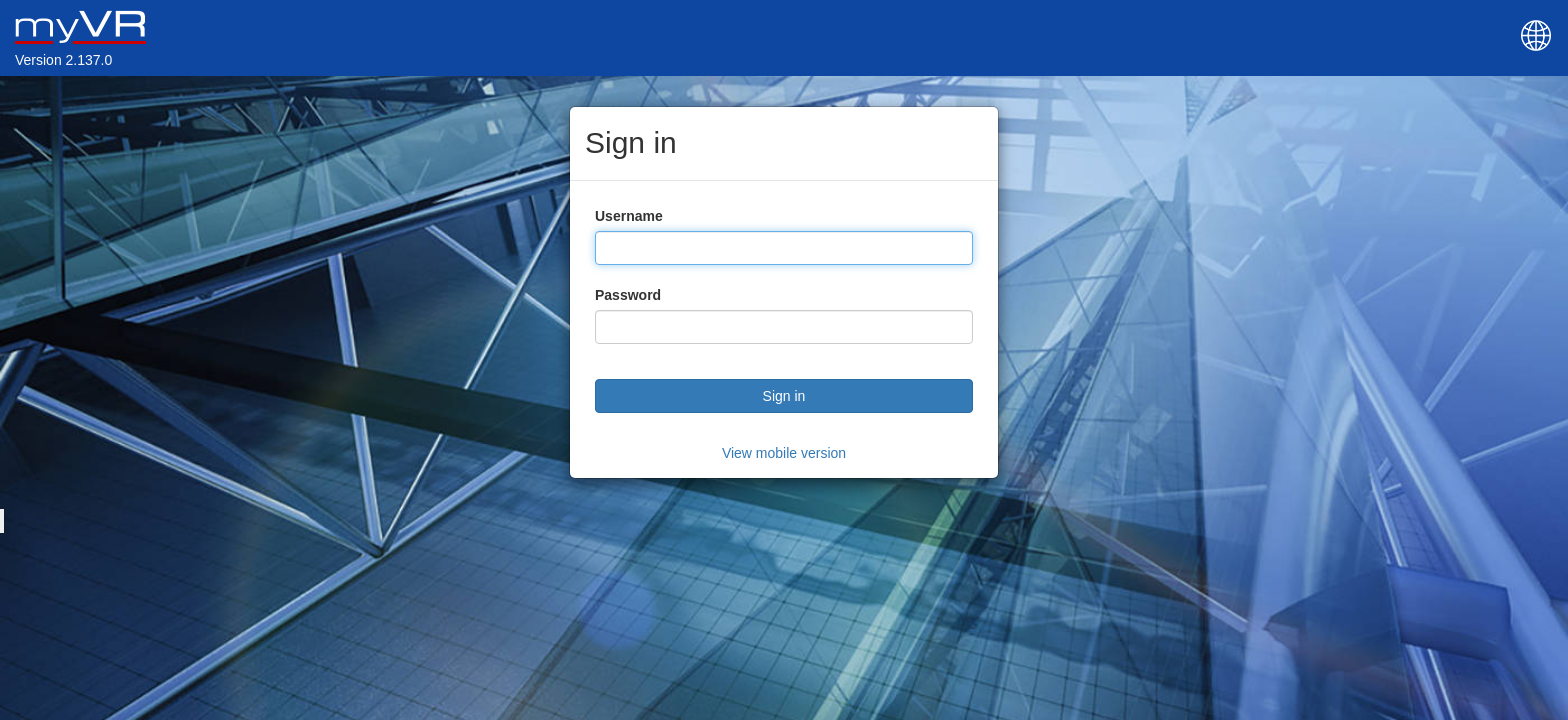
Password (628, 295)
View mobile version (784, 453)
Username (629, 216)
